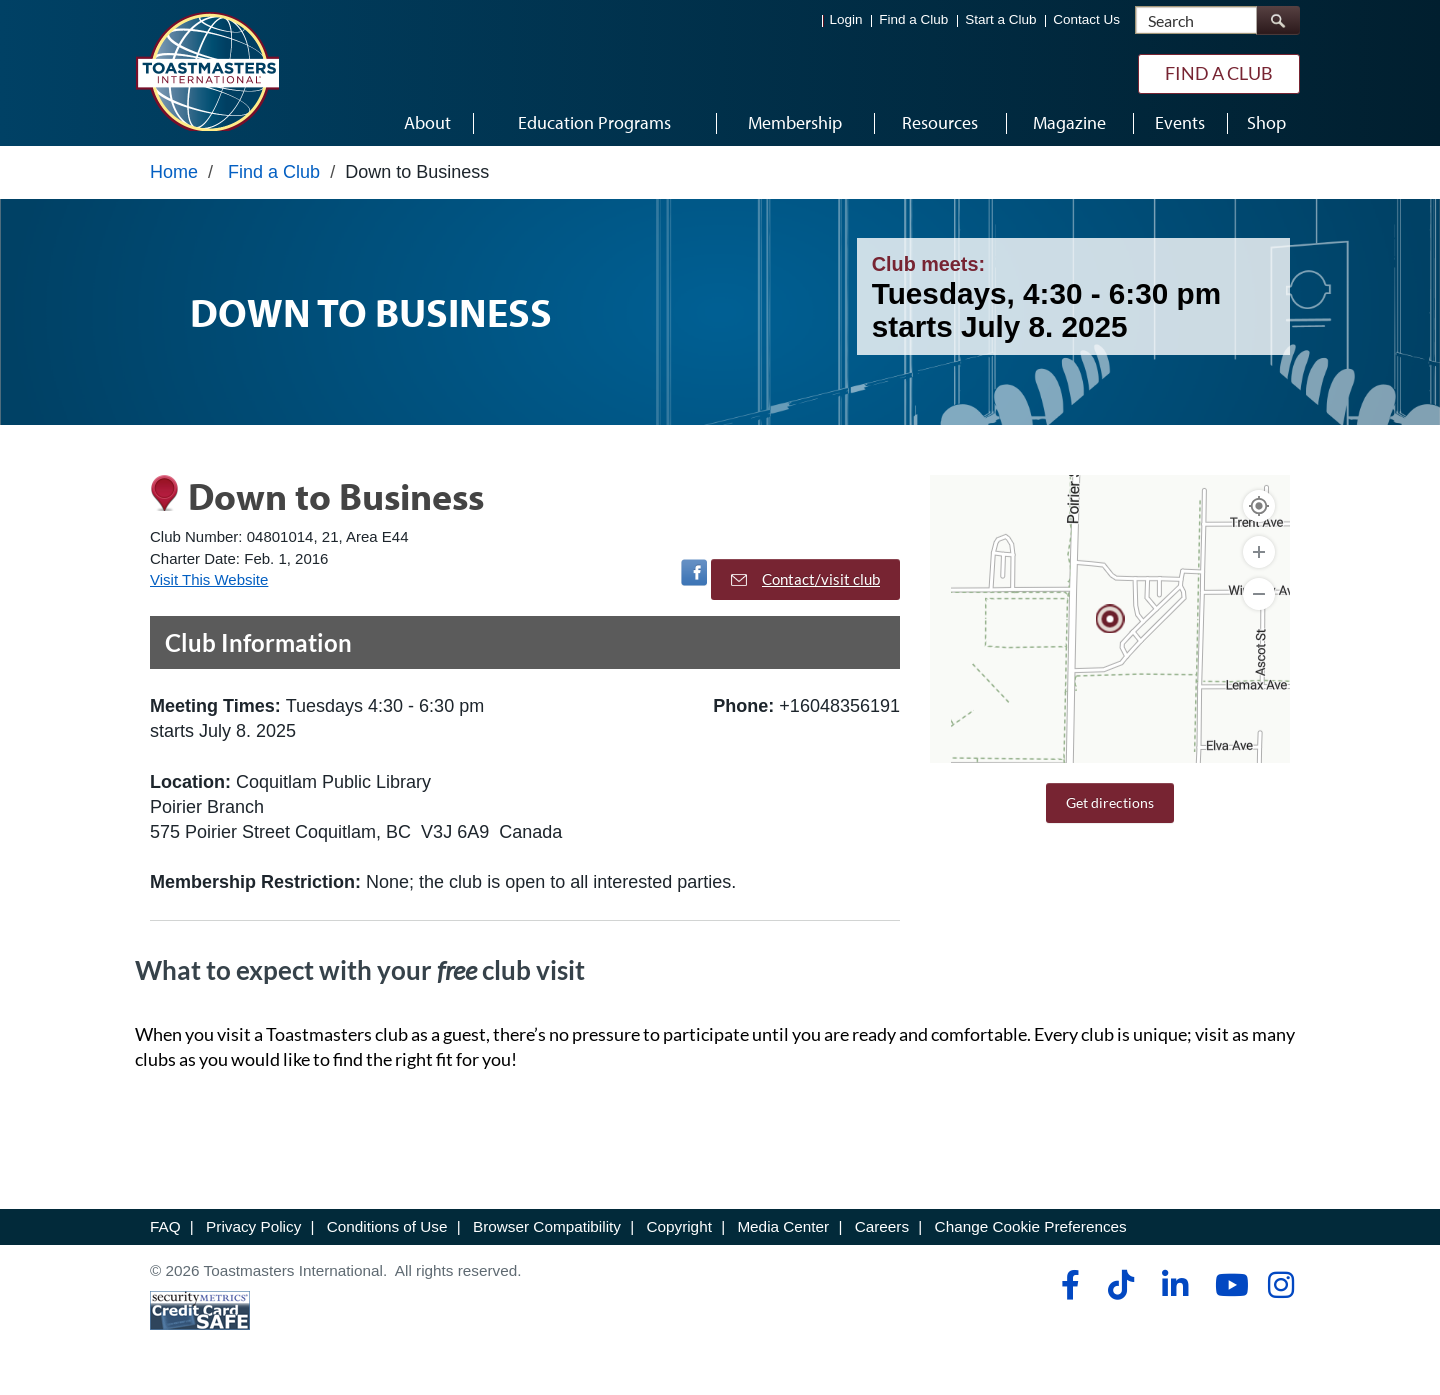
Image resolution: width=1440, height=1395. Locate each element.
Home (174, 177)
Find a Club (913, 20)
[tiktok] (1120, 1290)
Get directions (1110, 807)
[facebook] (1067, 1290)
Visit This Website (209, 584)
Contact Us (1086, 20)
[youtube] (1227, 1290)
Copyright (678, 1231)
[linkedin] (1174, 1290)
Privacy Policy (253, 1231)
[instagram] (1280, 1290)
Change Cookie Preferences (1031, 1231)
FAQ (165, 1231)
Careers (882, 1231)
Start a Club (1000, 20)
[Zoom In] (1259, 557)
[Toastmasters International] (207, 72)
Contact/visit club (805, 584)
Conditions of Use (387, 1231)
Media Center (783, 1231)
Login (846, 20)
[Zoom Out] (1259, 599)
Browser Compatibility (547, 1231)
